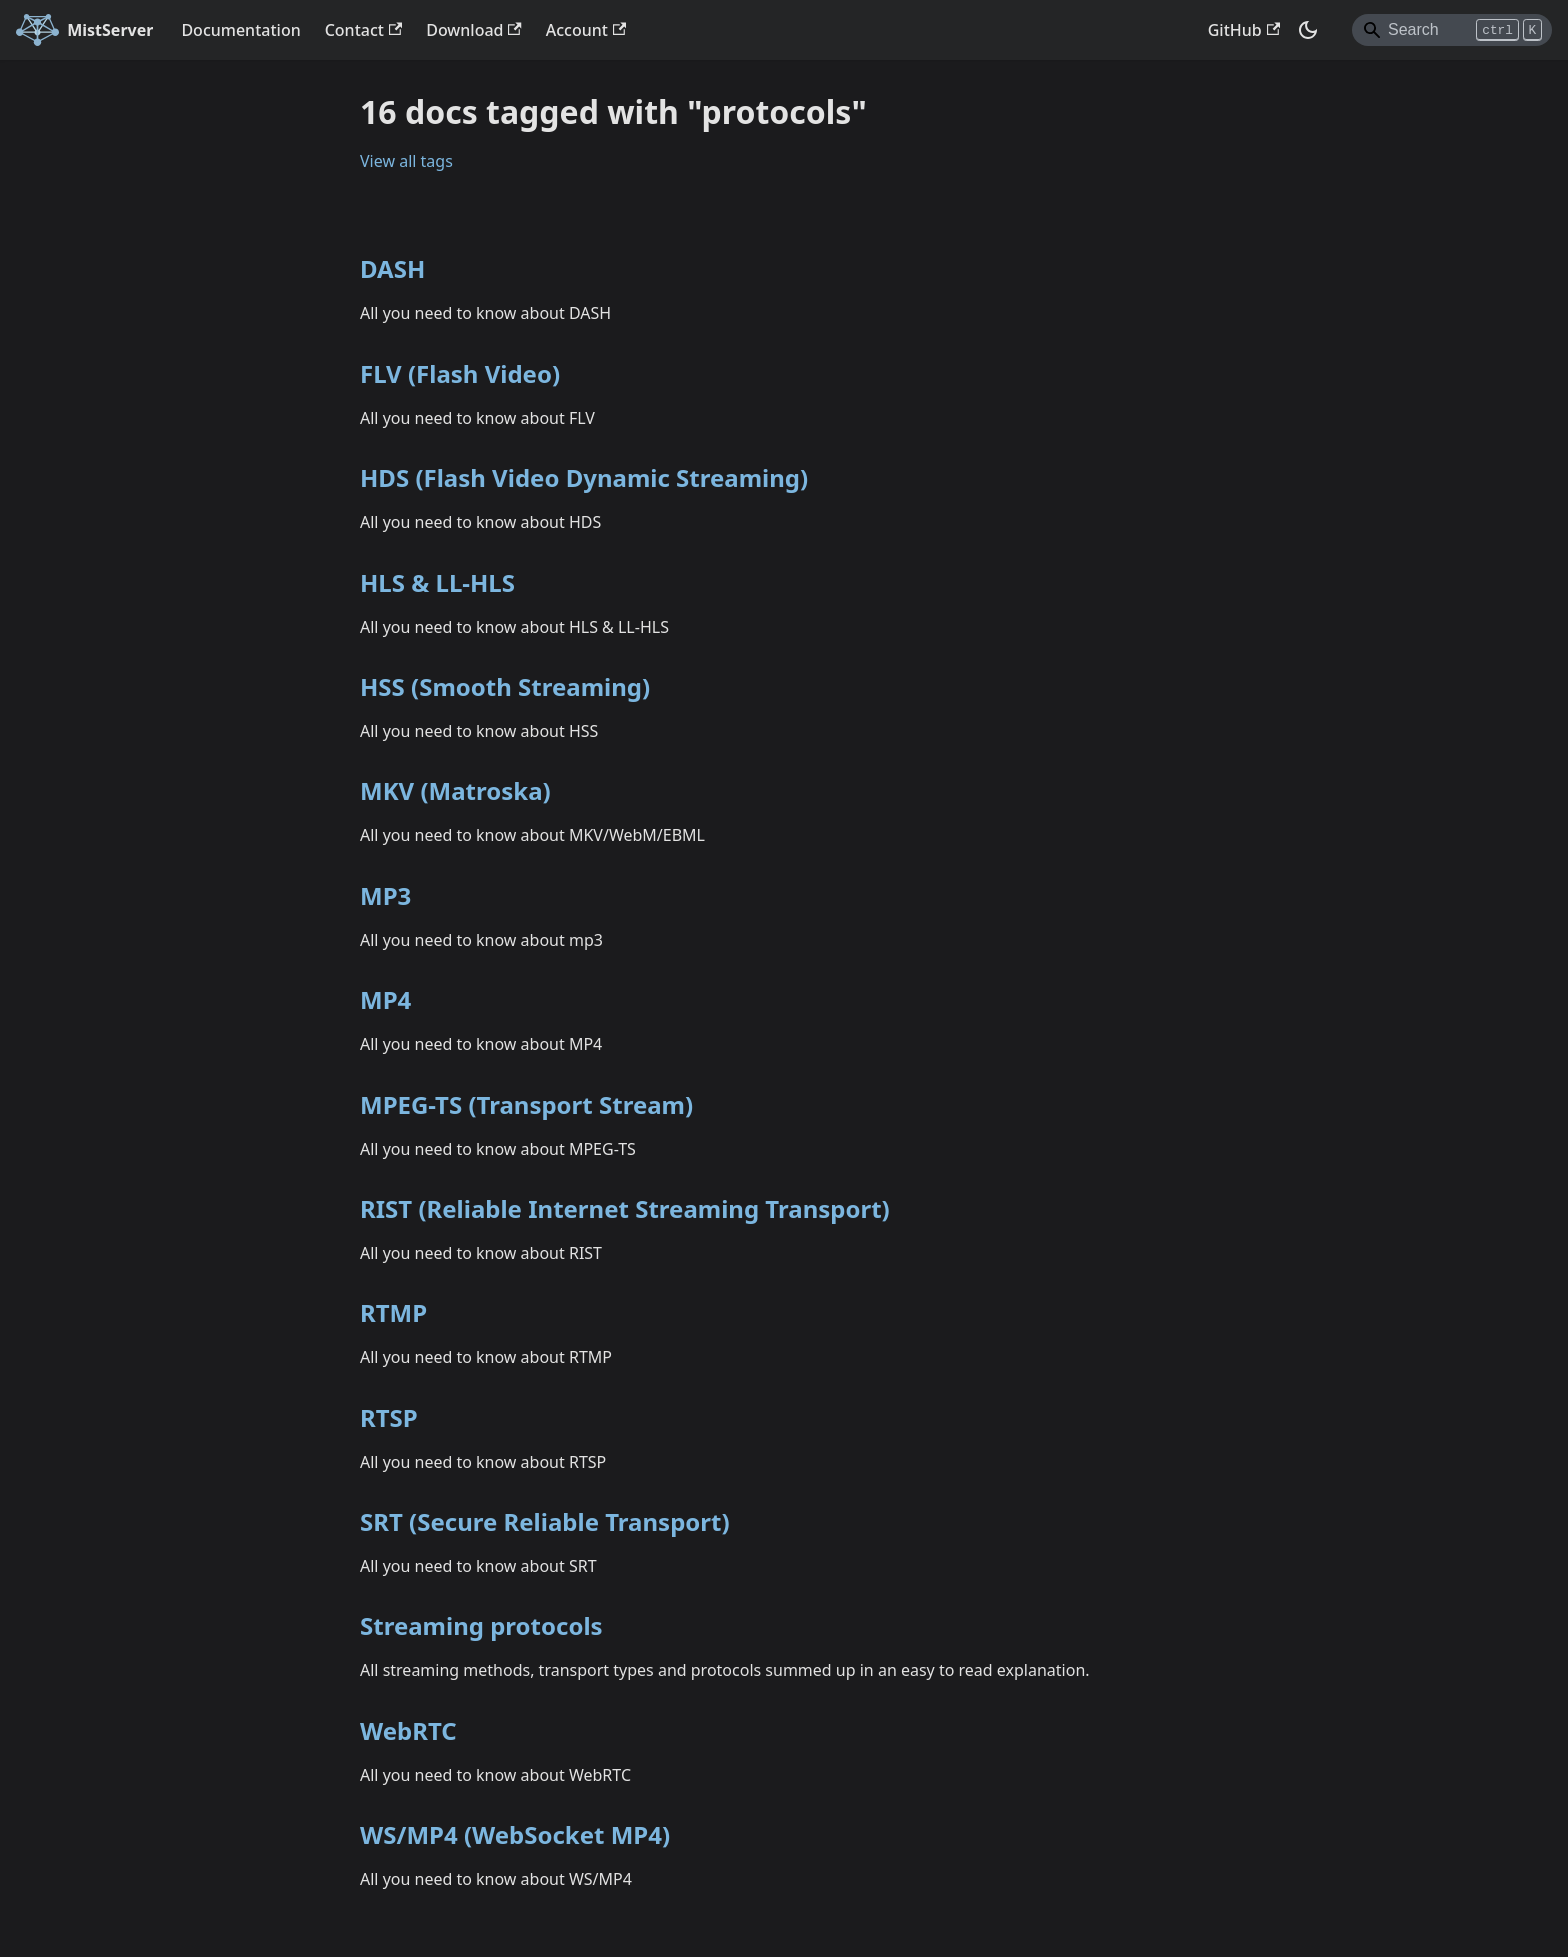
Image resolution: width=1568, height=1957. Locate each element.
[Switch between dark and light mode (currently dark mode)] (1308, 30)
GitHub (1244, 30)
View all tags (406, 161)
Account (586, 30)
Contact (364, 30)
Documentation (240, 30)
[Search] (1452, 30)
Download (474, 30)
